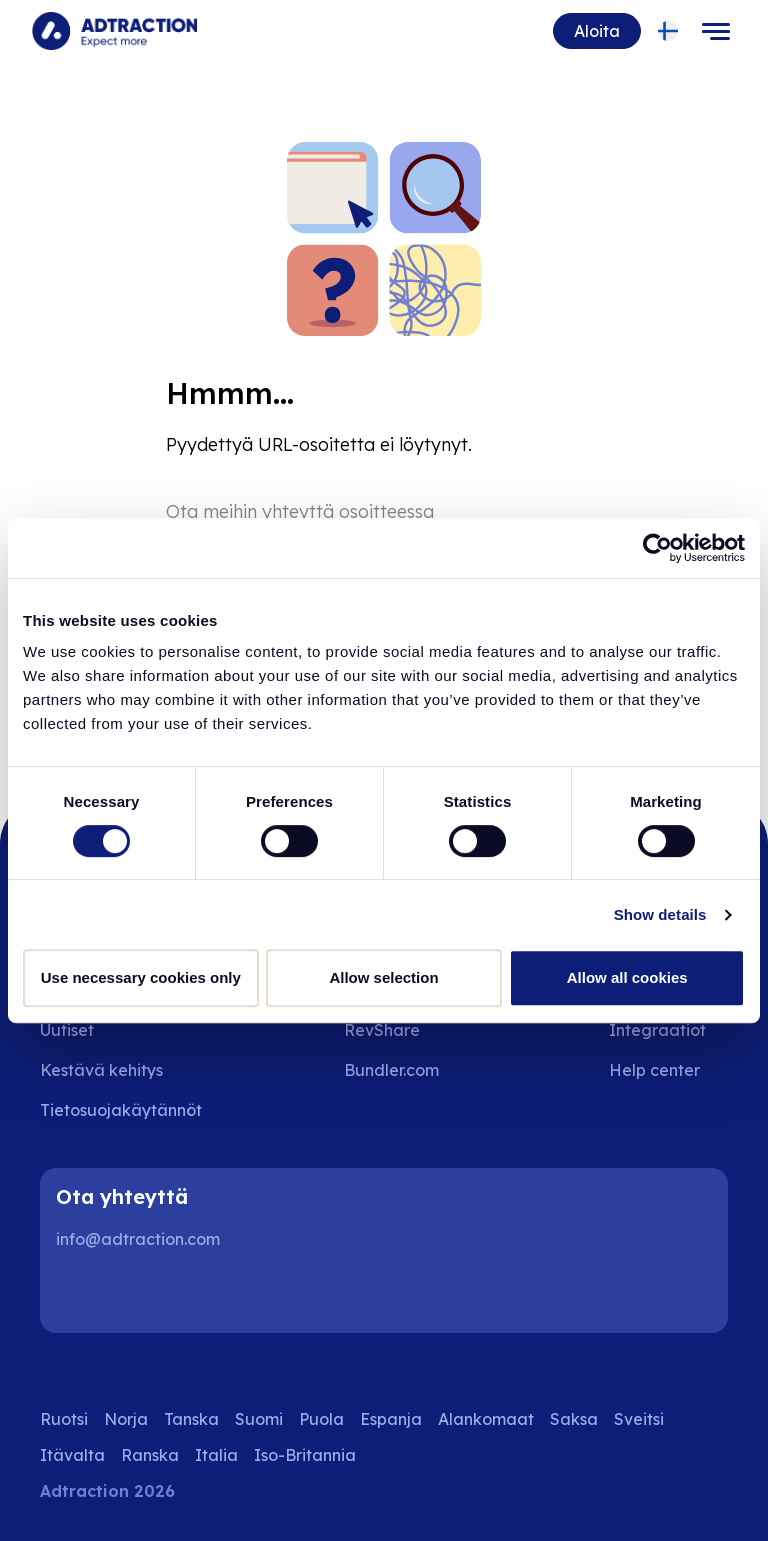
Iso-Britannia (305, 1455)
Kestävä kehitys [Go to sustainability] (101, 1070)
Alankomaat (486, 1419)
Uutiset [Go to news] (67, 1030)
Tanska (191, 1419)
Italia (216, 1455)
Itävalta (72, 1455)
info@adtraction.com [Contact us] (138, 1239)
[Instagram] (144, 1293)
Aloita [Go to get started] (597, 31)
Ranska (150, 1455)
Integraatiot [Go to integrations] (657, 1030)
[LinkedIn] (80, 1293)
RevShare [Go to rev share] (382, 1030)
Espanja (391, 1419)
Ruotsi (64, 1419)
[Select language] (668, 31)
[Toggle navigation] (716, 31)
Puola (321, 1419)
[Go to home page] (114, 31)
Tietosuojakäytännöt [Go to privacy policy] (121, 1110)
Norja (126, 1419)
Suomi (259, 1419)
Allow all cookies (627, 977)
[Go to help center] (668, 1070)
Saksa (574, 1419)
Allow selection (383, 977)
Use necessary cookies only (141, 977)
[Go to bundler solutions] (405, 1070)
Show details (660, 914)
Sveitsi (639, 1419)
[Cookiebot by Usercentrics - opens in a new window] (657, 548)
